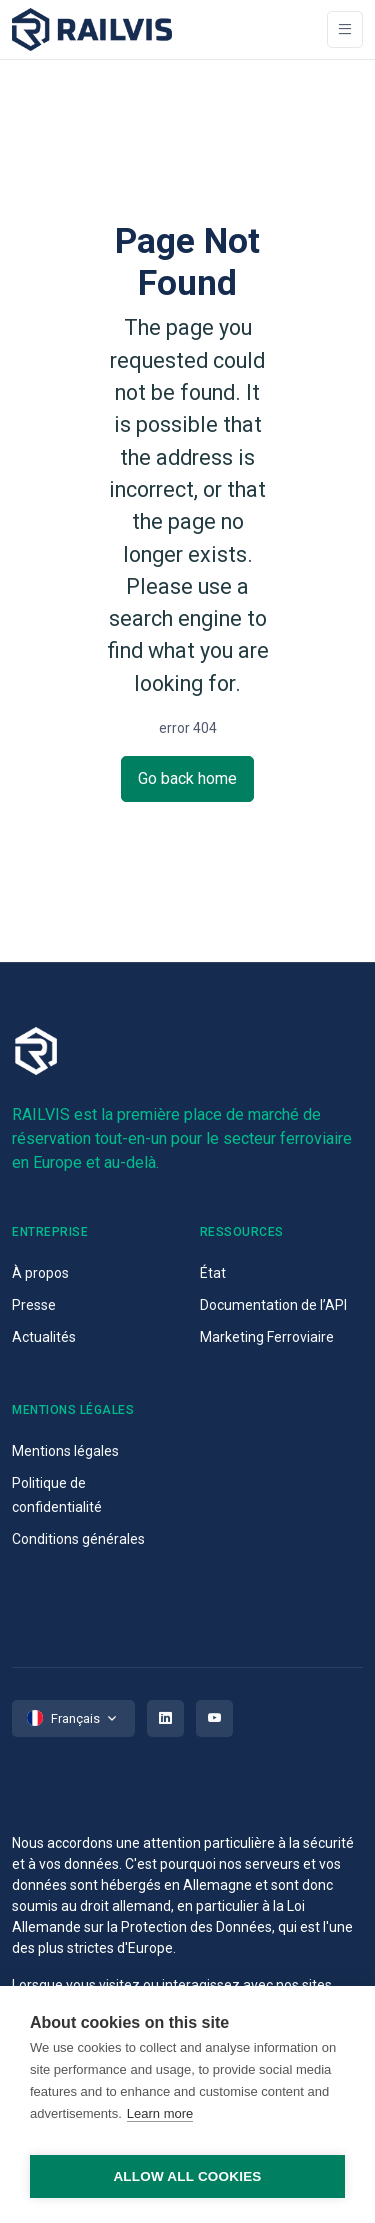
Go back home (187, 778)
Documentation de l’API (273, 1305)
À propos (40, 1273)
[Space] (92, 29)
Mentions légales (65, 1451)
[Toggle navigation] (345, 29)
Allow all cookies (187, 2176)
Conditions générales (78, 1539)
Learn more (160, 2113)
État (213, 1273)
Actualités (44, 1337)
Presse (34, 1305)
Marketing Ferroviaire (267, 1337)
